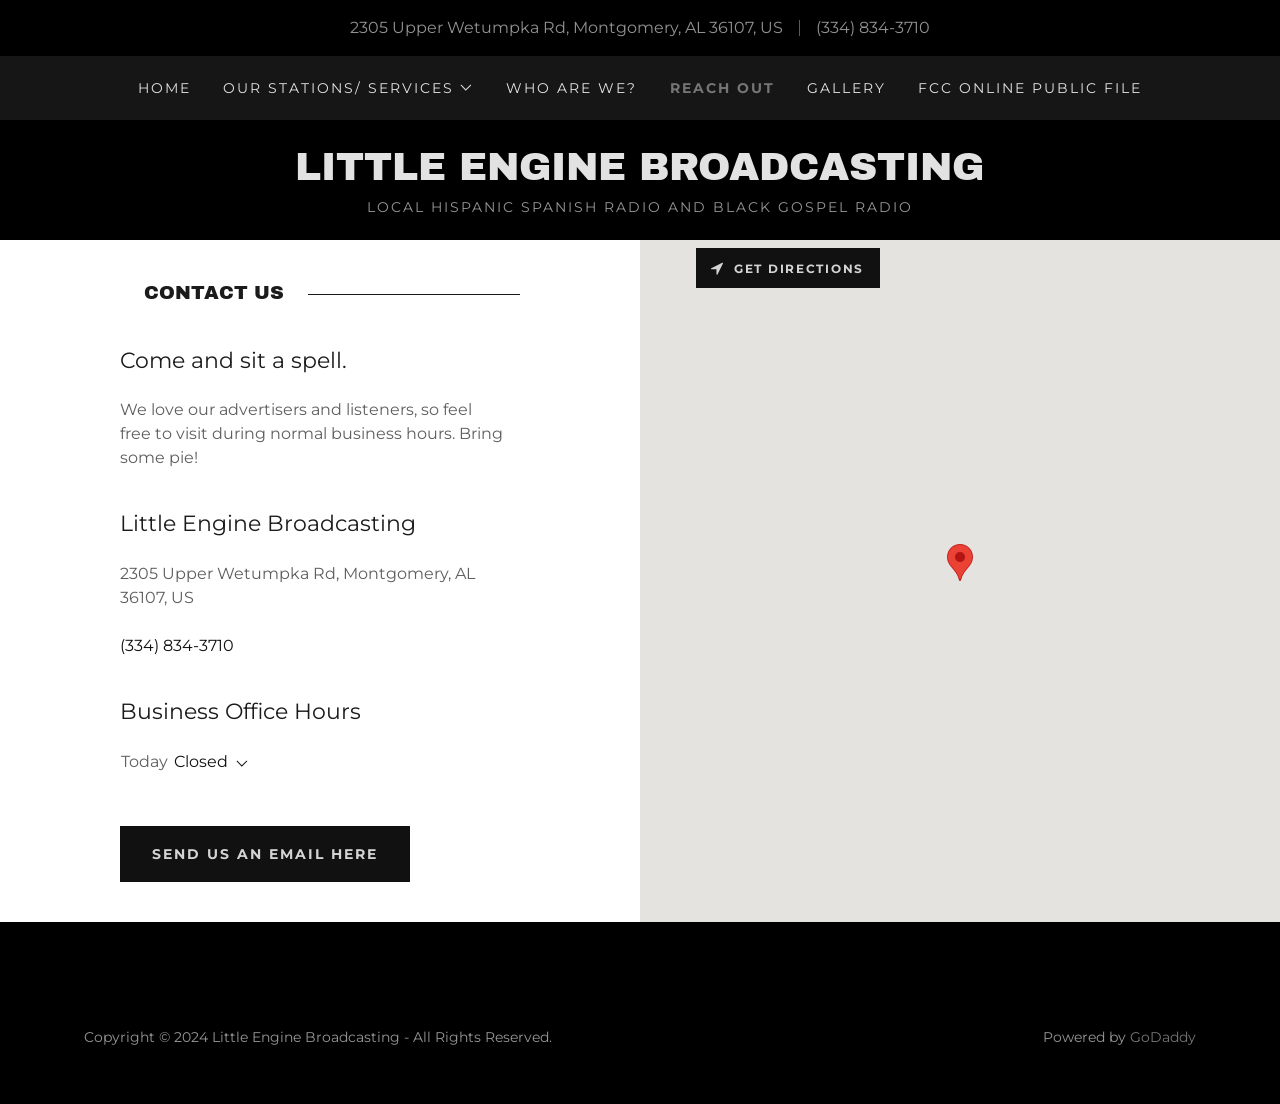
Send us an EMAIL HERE (265, 854)
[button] (348, 88)
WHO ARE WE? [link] (571, 88)
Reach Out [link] (722, 88)
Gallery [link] (846, 88)
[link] (639, 174)
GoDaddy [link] (1163, 1037)
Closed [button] (201, 761)
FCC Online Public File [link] (1030, 88)
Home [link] (164, 88)
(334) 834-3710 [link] (873, 27)
